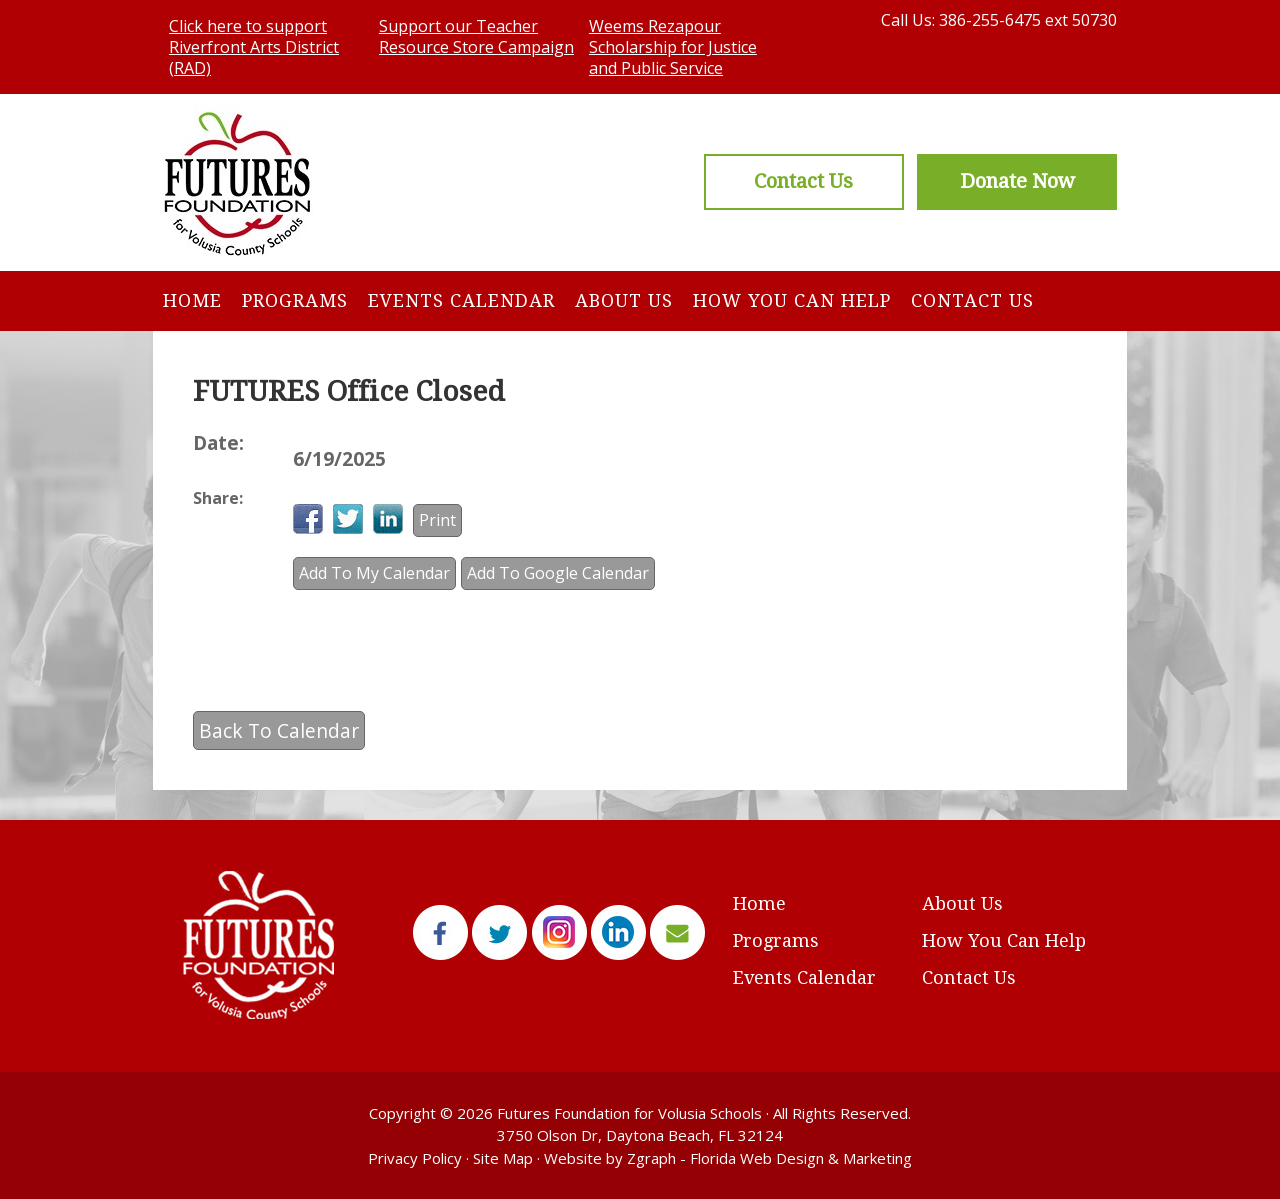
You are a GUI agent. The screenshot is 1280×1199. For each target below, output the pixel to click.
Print (437, 520)
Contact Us (972, 300)
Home (192, 300)
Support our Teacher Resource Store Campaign (476, 36)
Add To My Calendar (374, 573)
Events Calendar (461, 300)
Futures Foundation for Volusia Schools (629, 1113)
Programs (295, 300)
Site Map (503, 1158)
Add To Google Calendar (558, 573)
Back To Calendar (279, 730)
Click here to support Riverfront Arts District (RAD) (254, 47)
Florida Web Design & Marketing (801, 1158)
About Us (624, 300)
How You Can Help (792, 300)
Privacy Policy (415, 1158)
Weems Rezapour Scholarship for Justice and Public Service (673, 47)
